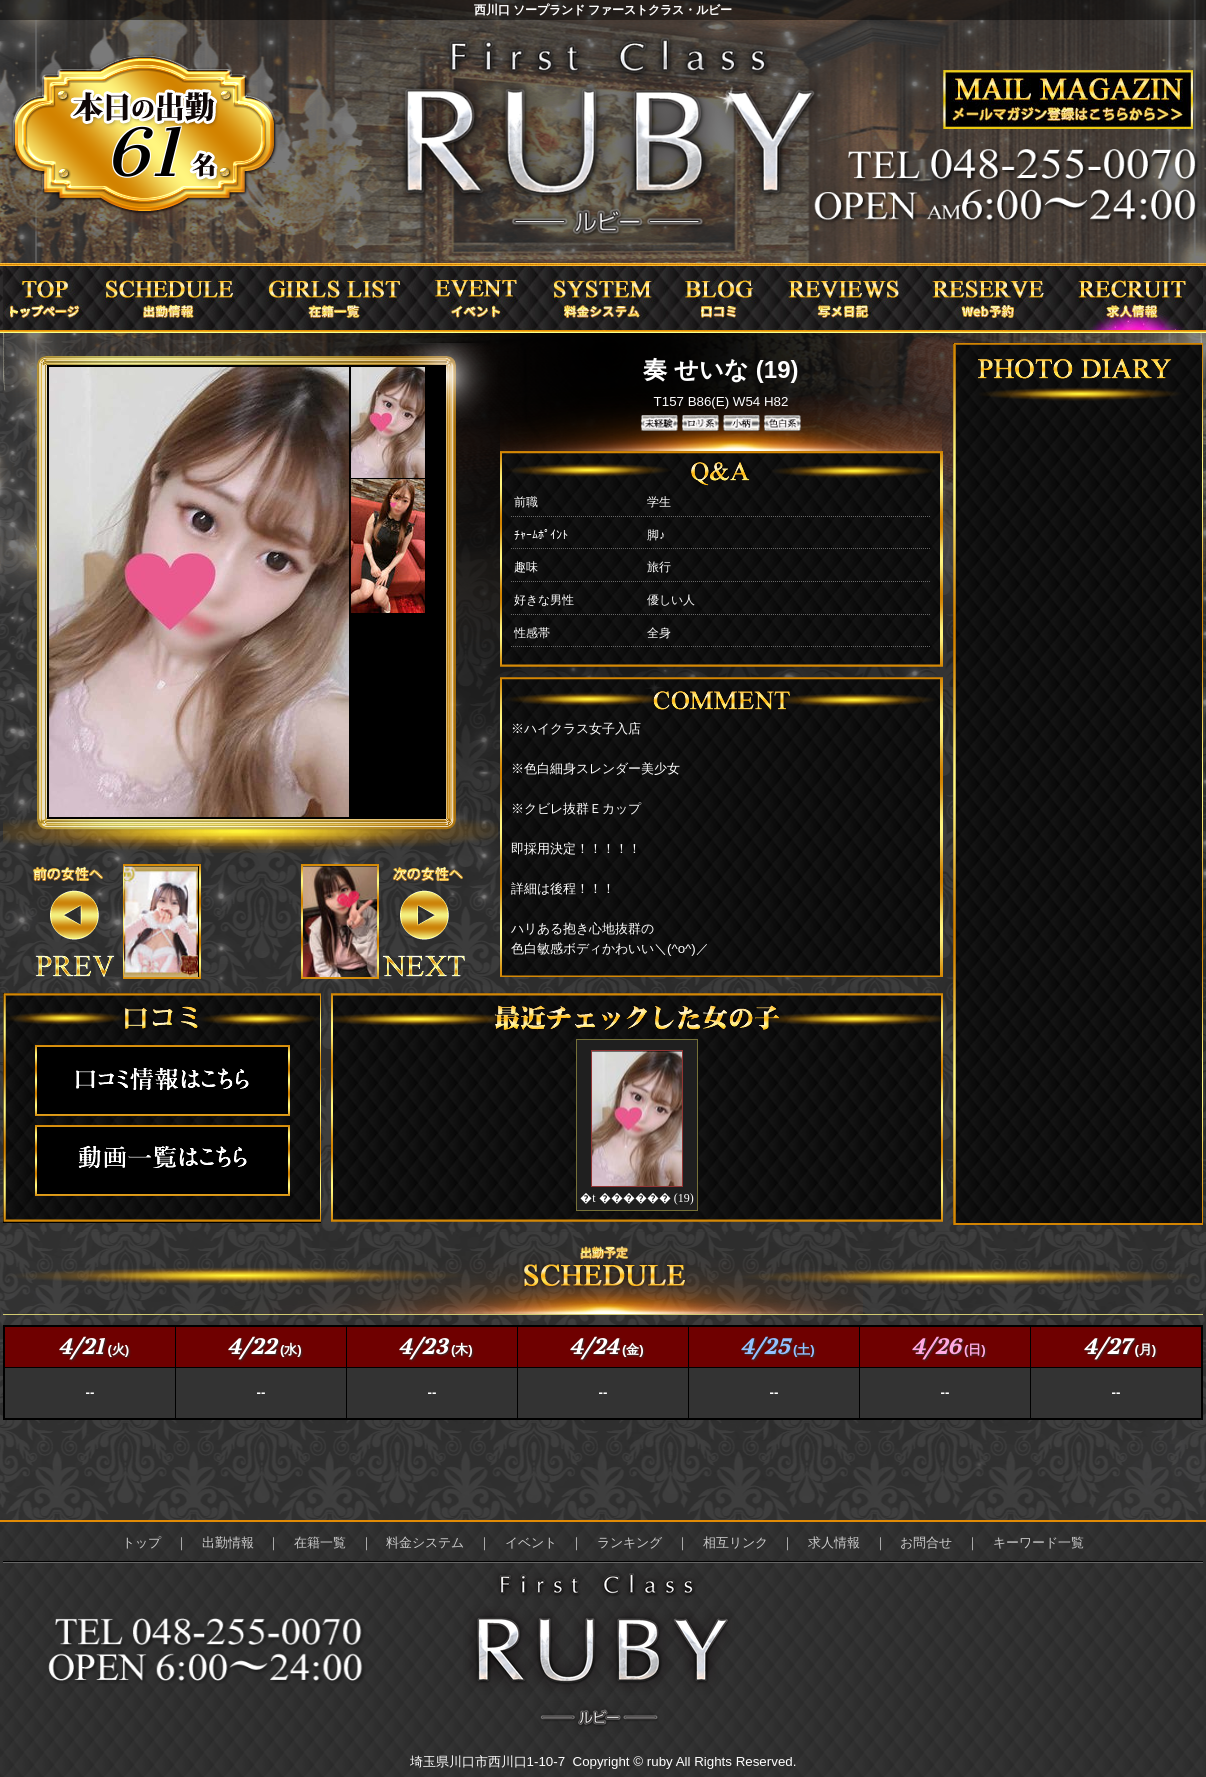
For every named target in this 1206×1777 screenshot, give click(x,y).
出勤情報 (228, 1542)
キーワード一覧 (1038, 1542)
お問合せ (926, 1542)
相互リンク (735, 1542)
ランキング (629, 1542)
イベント (531, 1542)
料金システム (425, 1542)
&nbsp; (161, 921)
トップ (141, 1542)
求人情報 (834, 1542)
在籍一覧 (320, 1542)
